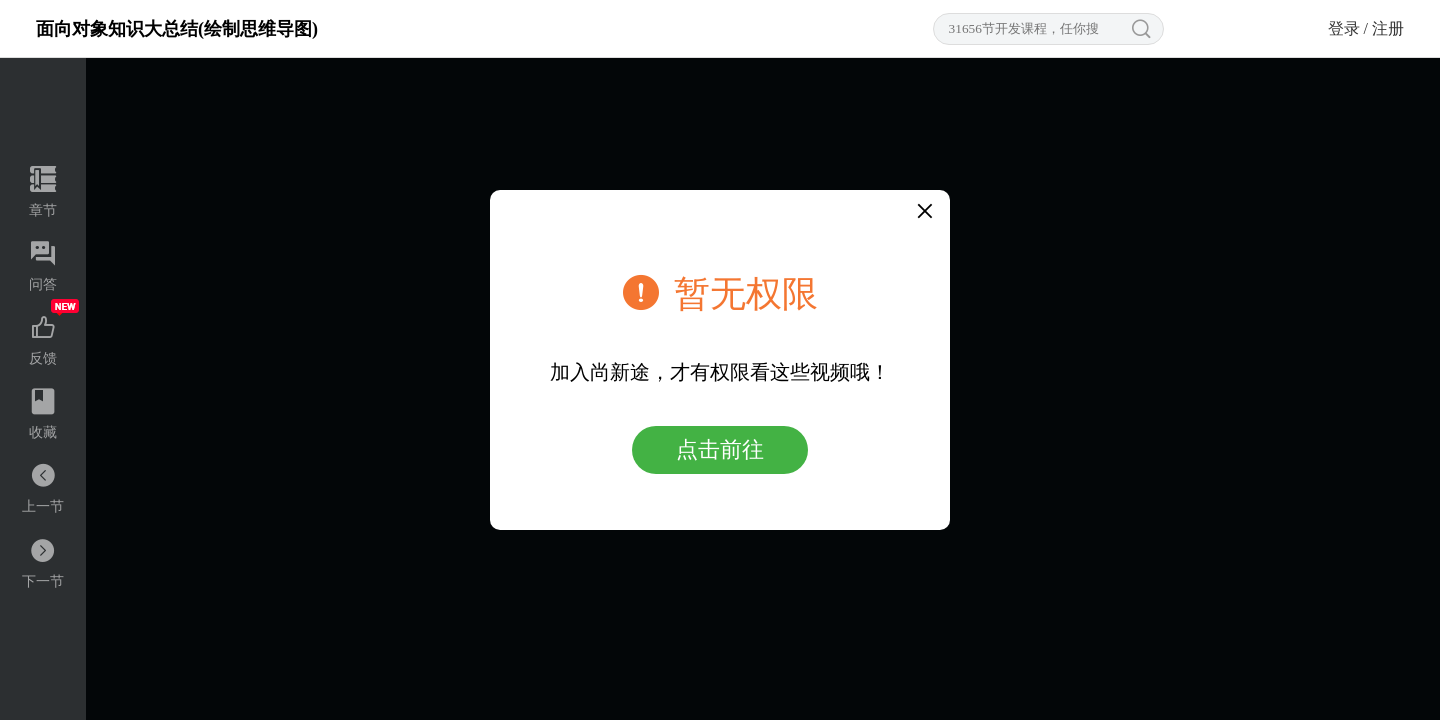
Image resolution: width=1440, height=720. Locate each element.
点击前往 (720, 449)
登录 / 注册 (1366, 28)
